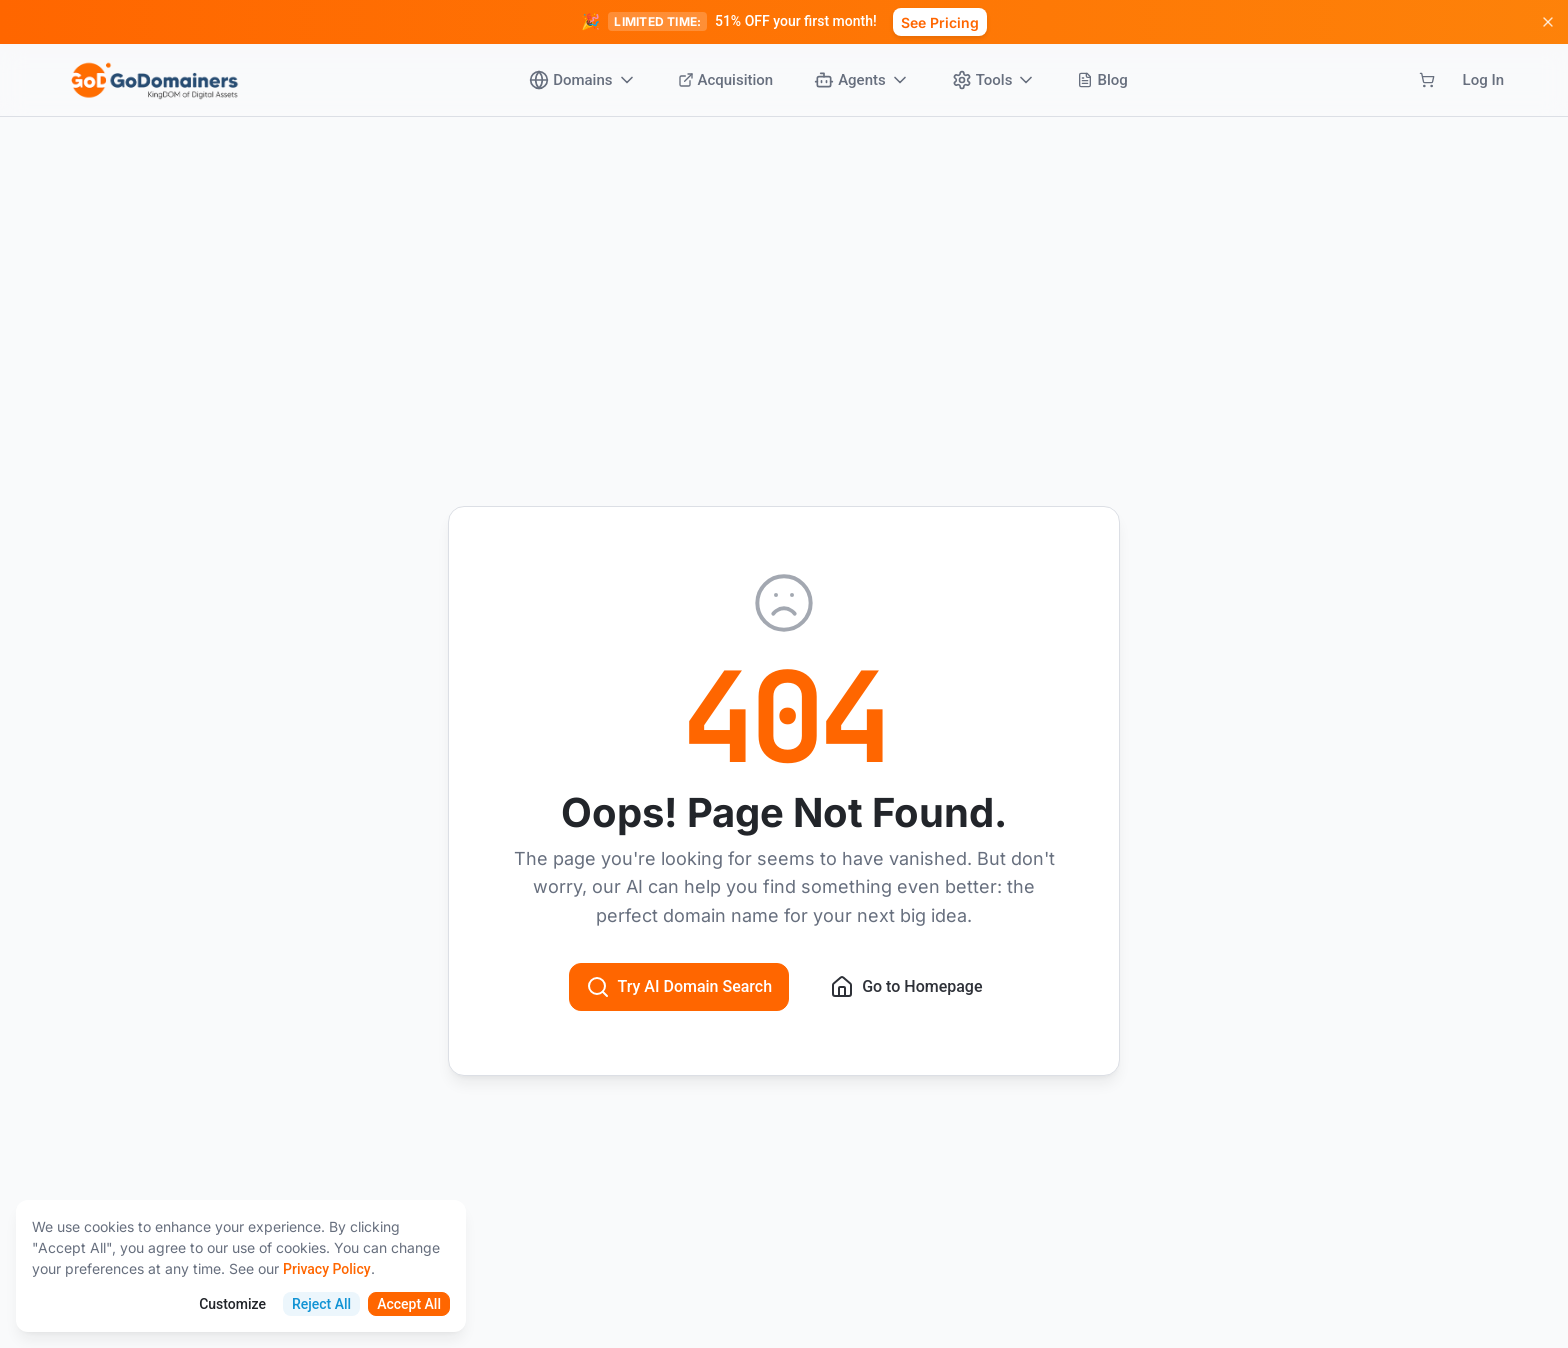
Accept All (409, 1304)
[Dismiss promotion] (1548, 22)
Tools (994, 80)
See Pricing (940, 22)
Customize (232, 1304)
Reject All (321, 1304)
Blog (1102, 80)
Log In (1483, 80)
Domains (582, 80)
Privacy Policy (327, 1269)
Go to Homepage (906, 987)
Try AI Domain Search (679, 987)
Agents (862, 80)
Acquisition (726, 80)
